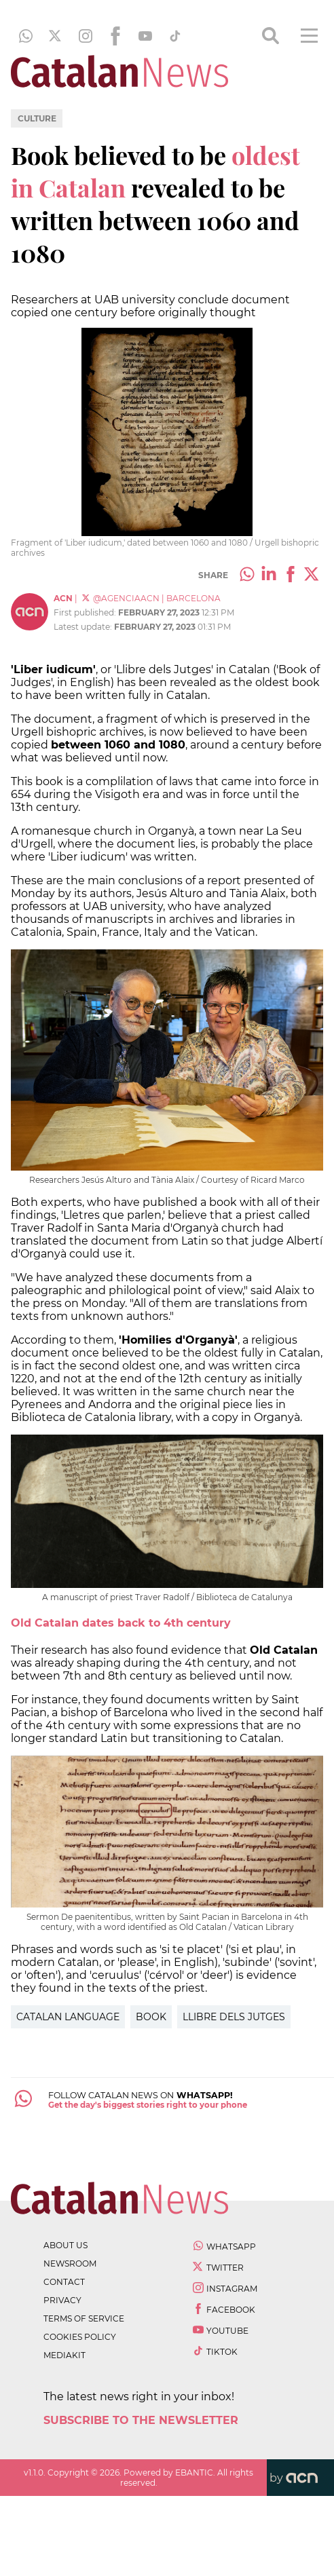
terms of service (83, 2318)
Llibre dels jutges (234, 2017)
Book (151, 2017)
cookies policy (79, 2337)
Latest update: (84, 627)
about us (65, 2245)
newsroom (69, 2263)
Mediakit (64, 2355)
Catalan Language (67, 2017)
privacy (62, 2300)
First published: (86, 612)
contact (64, 2282)
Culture (37, 118)
